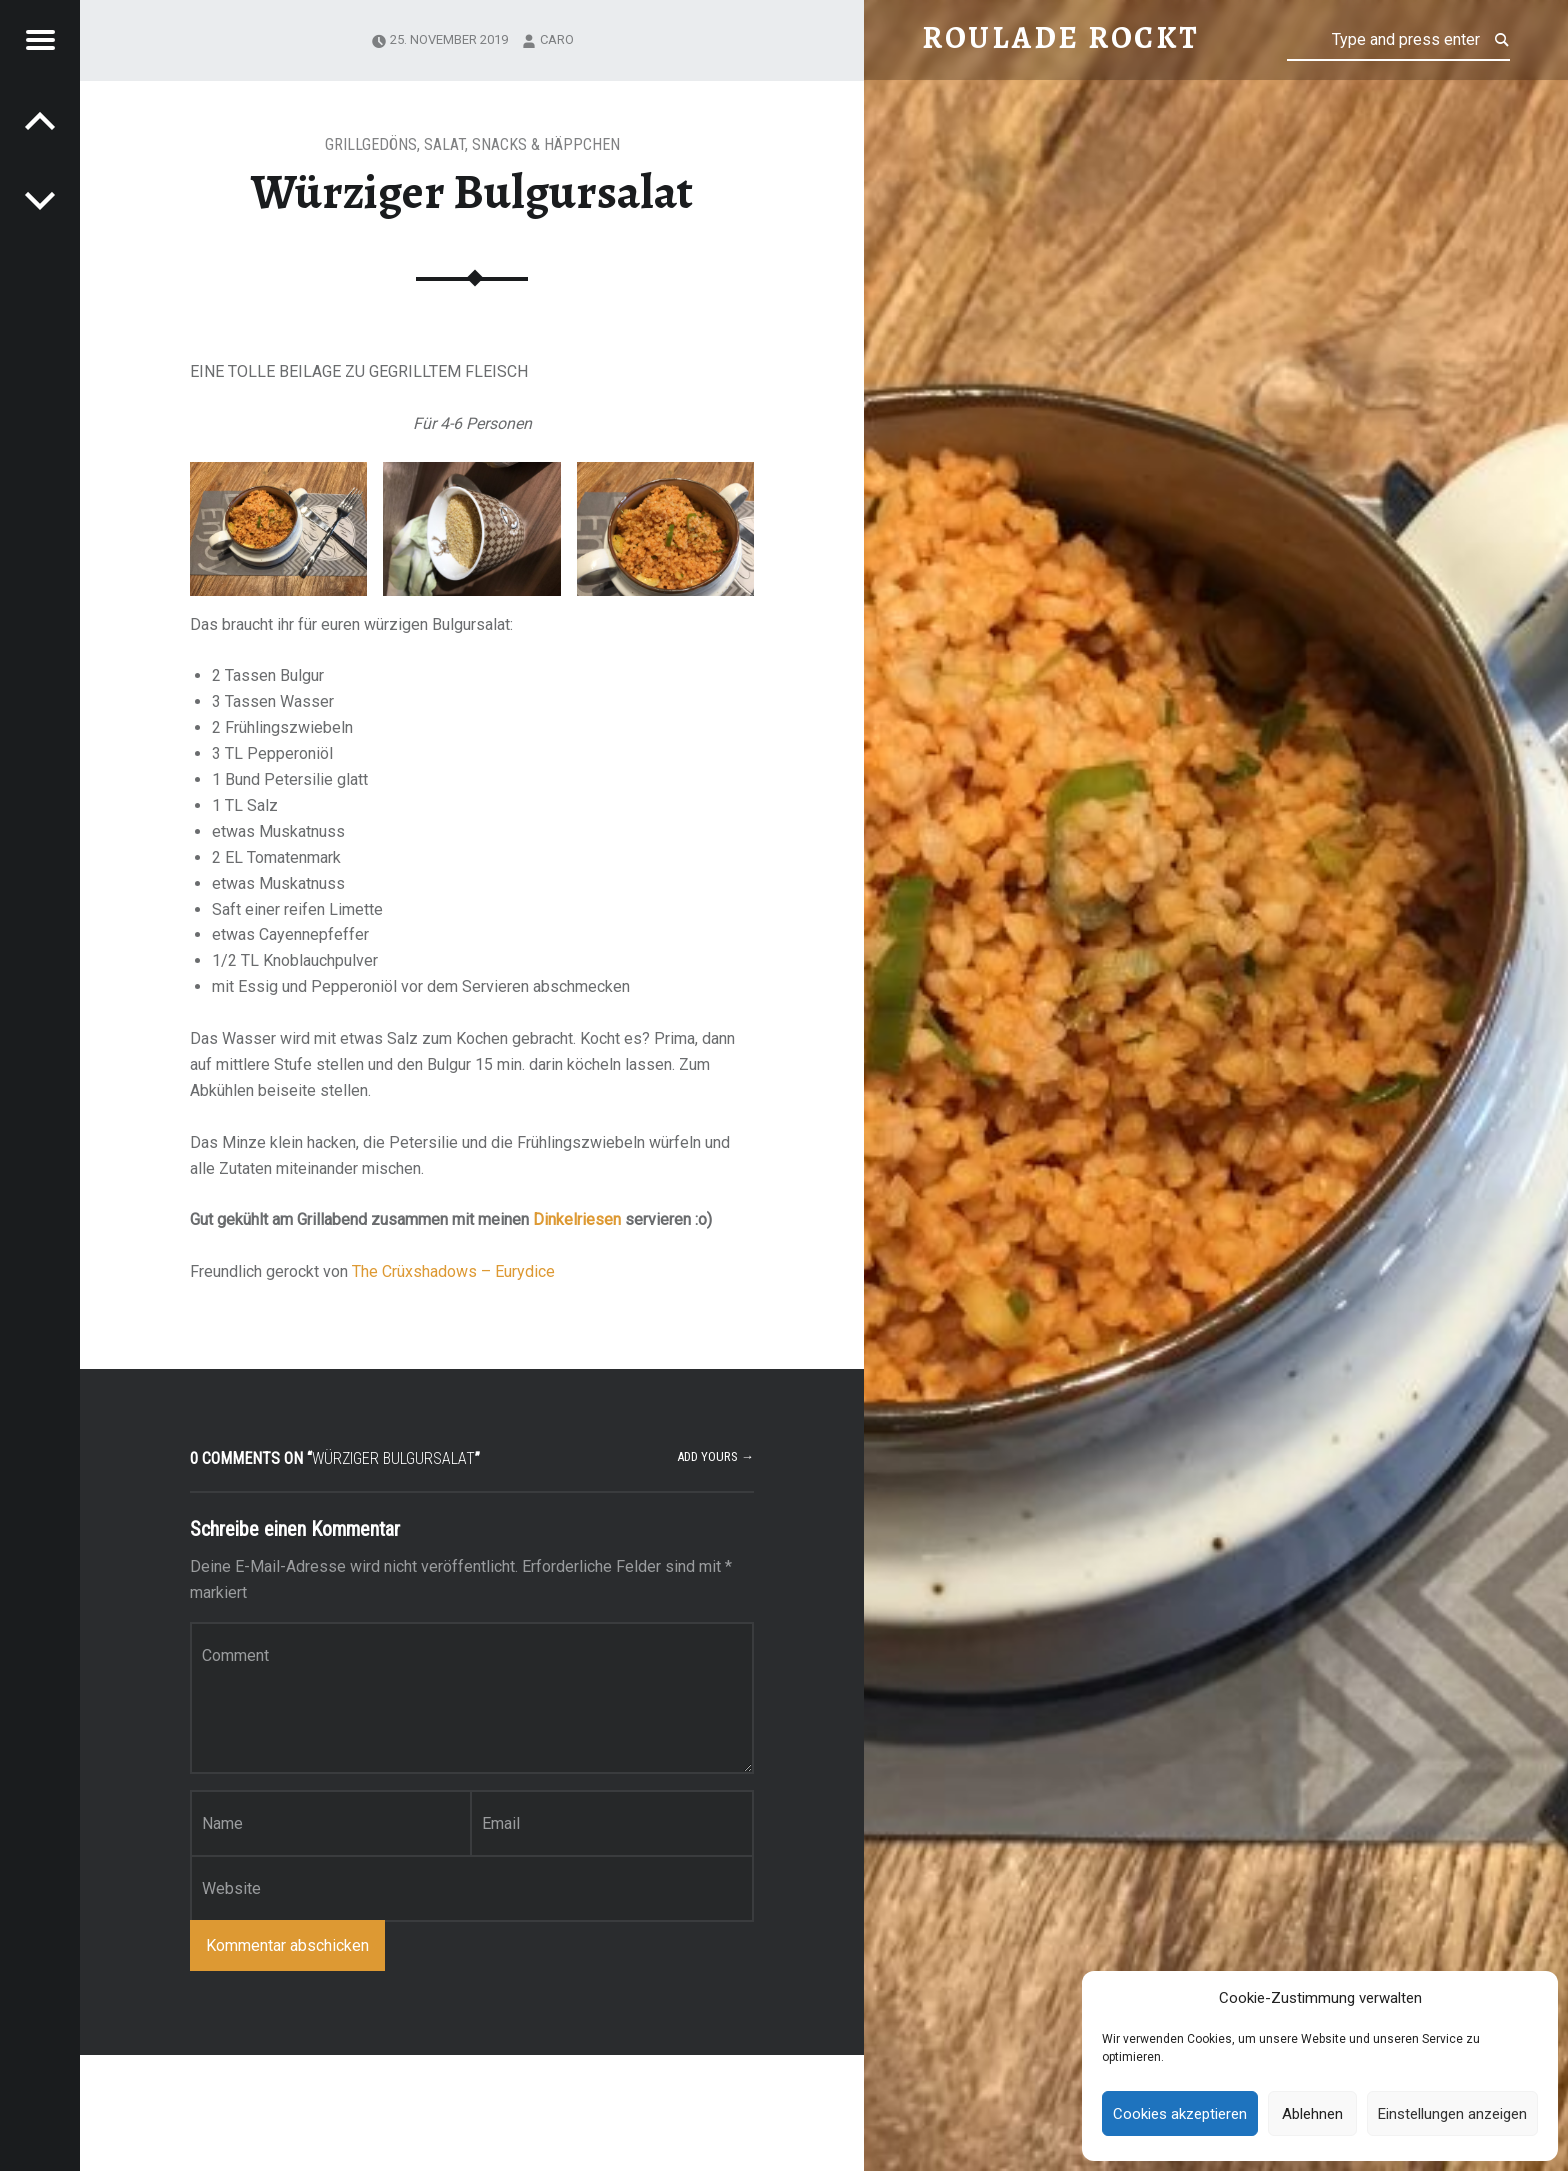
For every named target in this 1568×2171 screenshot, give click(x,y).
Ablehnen (1312, 2114)
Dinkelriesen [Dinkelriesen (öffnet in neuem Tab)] (577, 1219)
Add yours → (715, 1456)
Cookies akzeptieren (1180, 2114)
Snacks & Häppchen (546, 144)
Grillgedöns (371, 144)
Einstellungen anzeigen (1452, 2114)
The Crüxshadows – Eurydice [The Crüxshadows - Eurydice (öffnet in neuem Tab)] (453, 1271)
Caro (557, 39)
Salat (444, 144)
